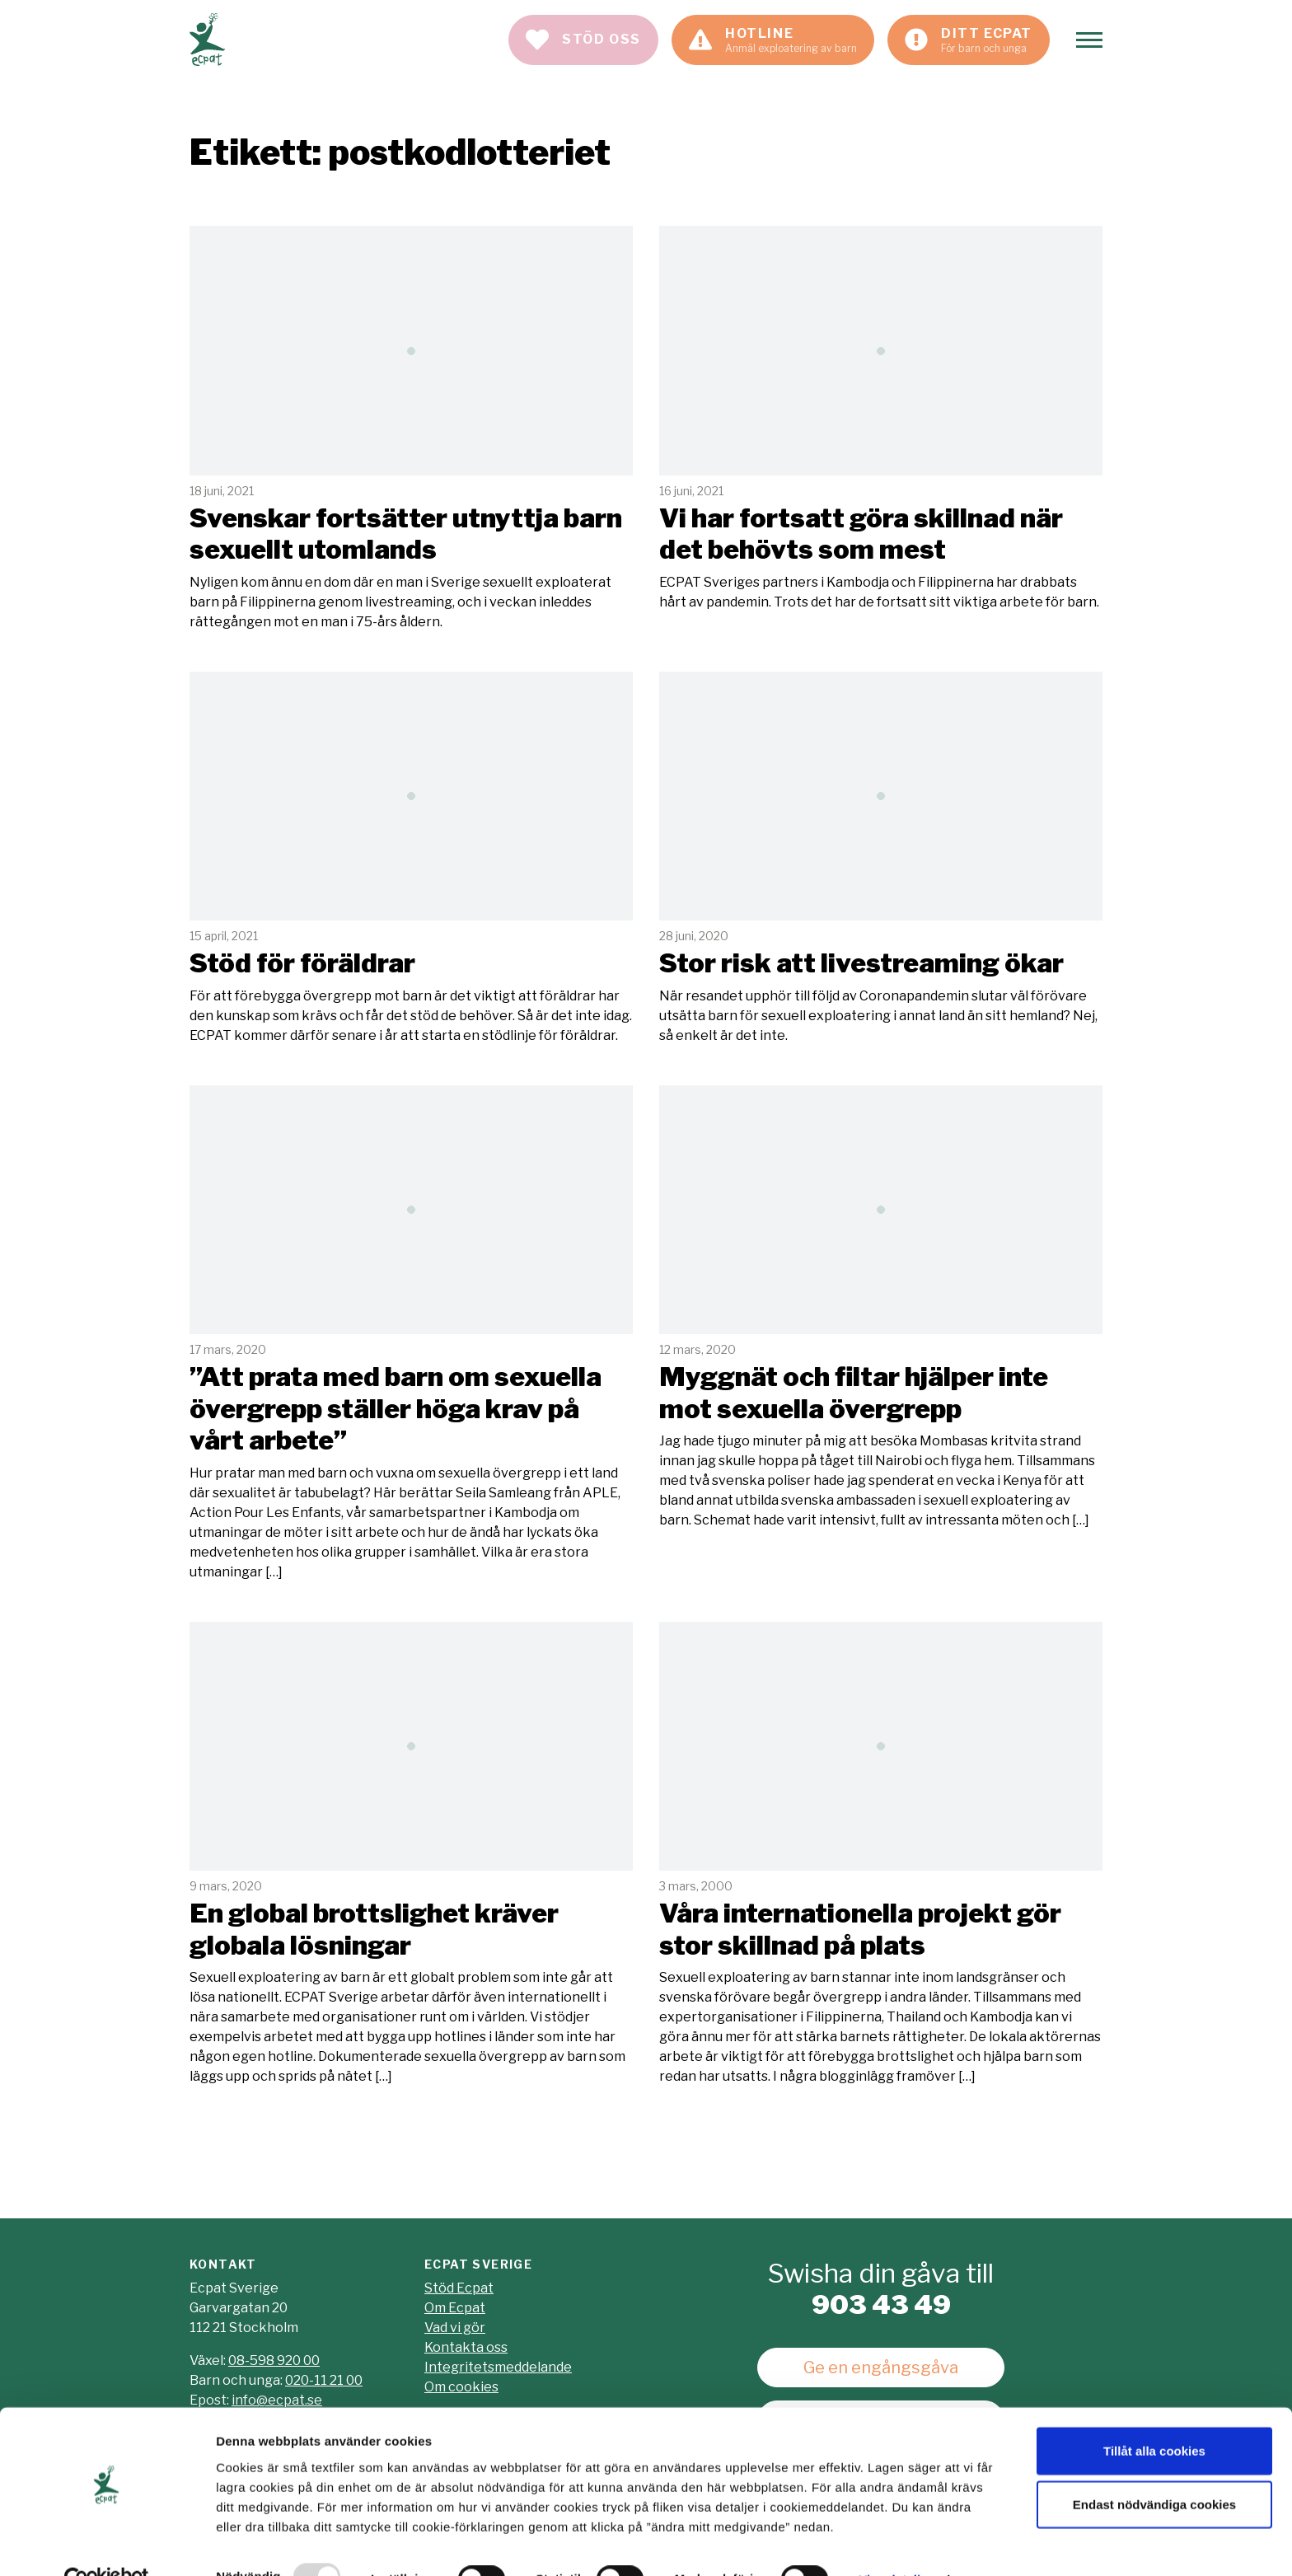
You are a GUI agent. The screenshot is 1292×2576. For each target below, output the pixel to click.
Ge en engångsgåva (880, 2367)
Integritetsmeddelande (498, 2367)
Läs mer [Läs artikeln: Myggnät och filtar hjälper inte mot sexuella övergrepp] (880, 1307)
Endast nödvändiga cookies (1154, 2468)
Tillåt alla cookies (1154, 2414)
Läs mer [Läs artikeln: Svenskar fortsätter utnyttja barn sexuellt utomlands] (411, 428)
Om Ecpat (454, 2308)
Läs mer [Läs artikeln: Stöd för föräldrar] (411, 859)
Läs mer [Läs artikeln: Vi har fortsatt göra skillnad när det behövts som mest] (880, 418)
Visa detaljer (895, 2543)
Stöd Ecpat (459, 2288)
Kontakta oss (466, 2347)
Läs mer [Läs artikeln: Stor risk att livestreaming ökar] (880, 859)
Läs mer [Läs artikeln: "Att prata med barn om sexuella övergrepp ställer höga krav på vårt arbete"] (411, 1333)
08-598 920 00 (274, 2360)
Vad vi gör (454, 2327)
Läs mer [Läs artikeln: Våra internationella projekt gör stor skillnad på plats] (880, 1854)
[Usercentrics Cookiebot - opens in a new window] (107, 2544)
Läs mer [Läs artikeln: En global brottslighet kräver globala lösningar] (411, 1854)
